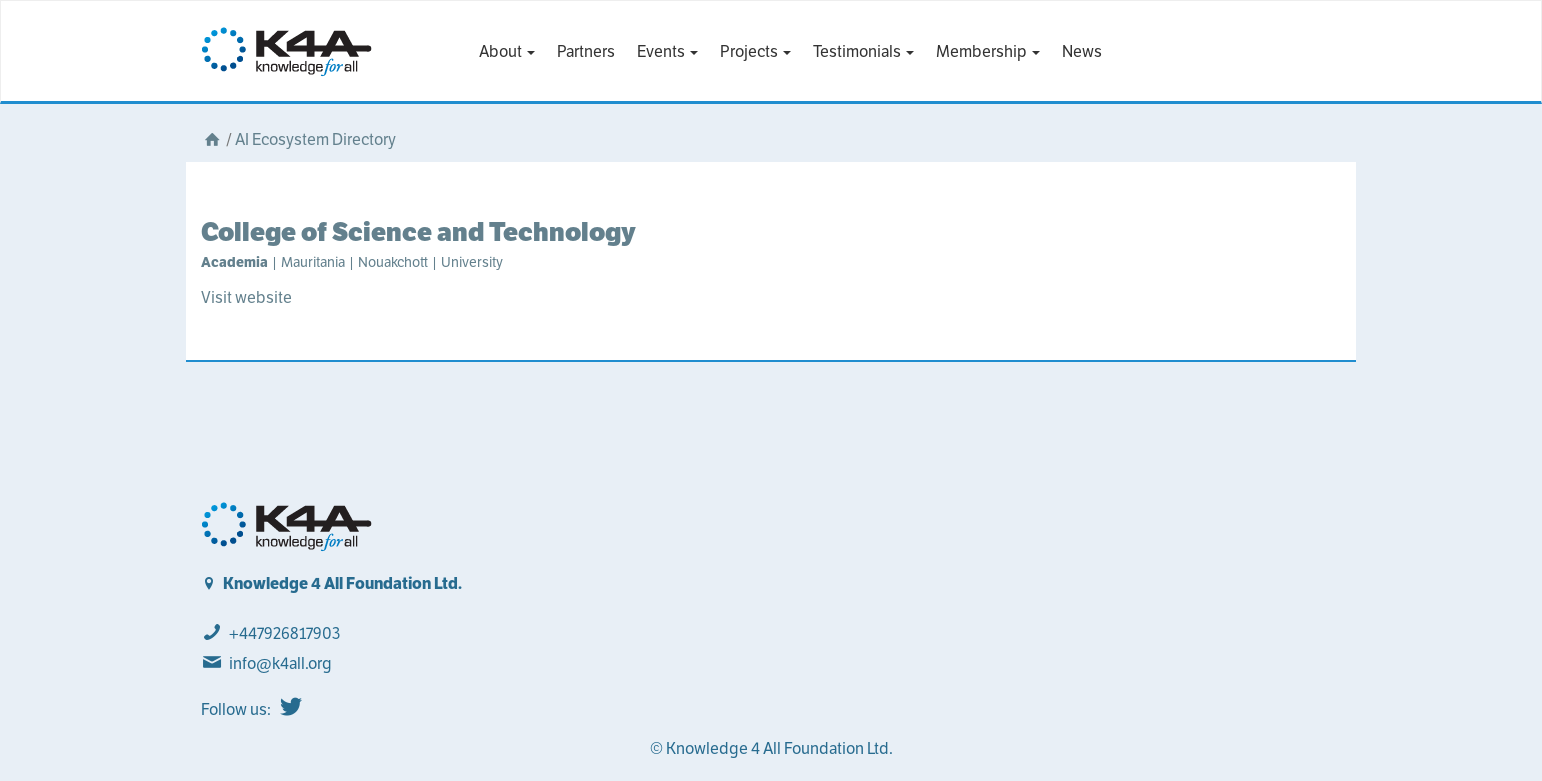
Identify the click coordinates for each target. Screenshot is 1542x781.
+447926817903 (284, 633)
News (1082, 51)
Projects (755, 51)
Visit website (246, 297)
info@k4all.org (280, 663)
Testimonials (863, 51)
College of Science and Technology (418, 231)
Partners (586, 51)
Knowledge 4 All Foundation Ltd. (342, 583)
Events (667, 51)
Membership (988, 51)
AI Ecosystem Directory (315, 139)
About (507, 51)
